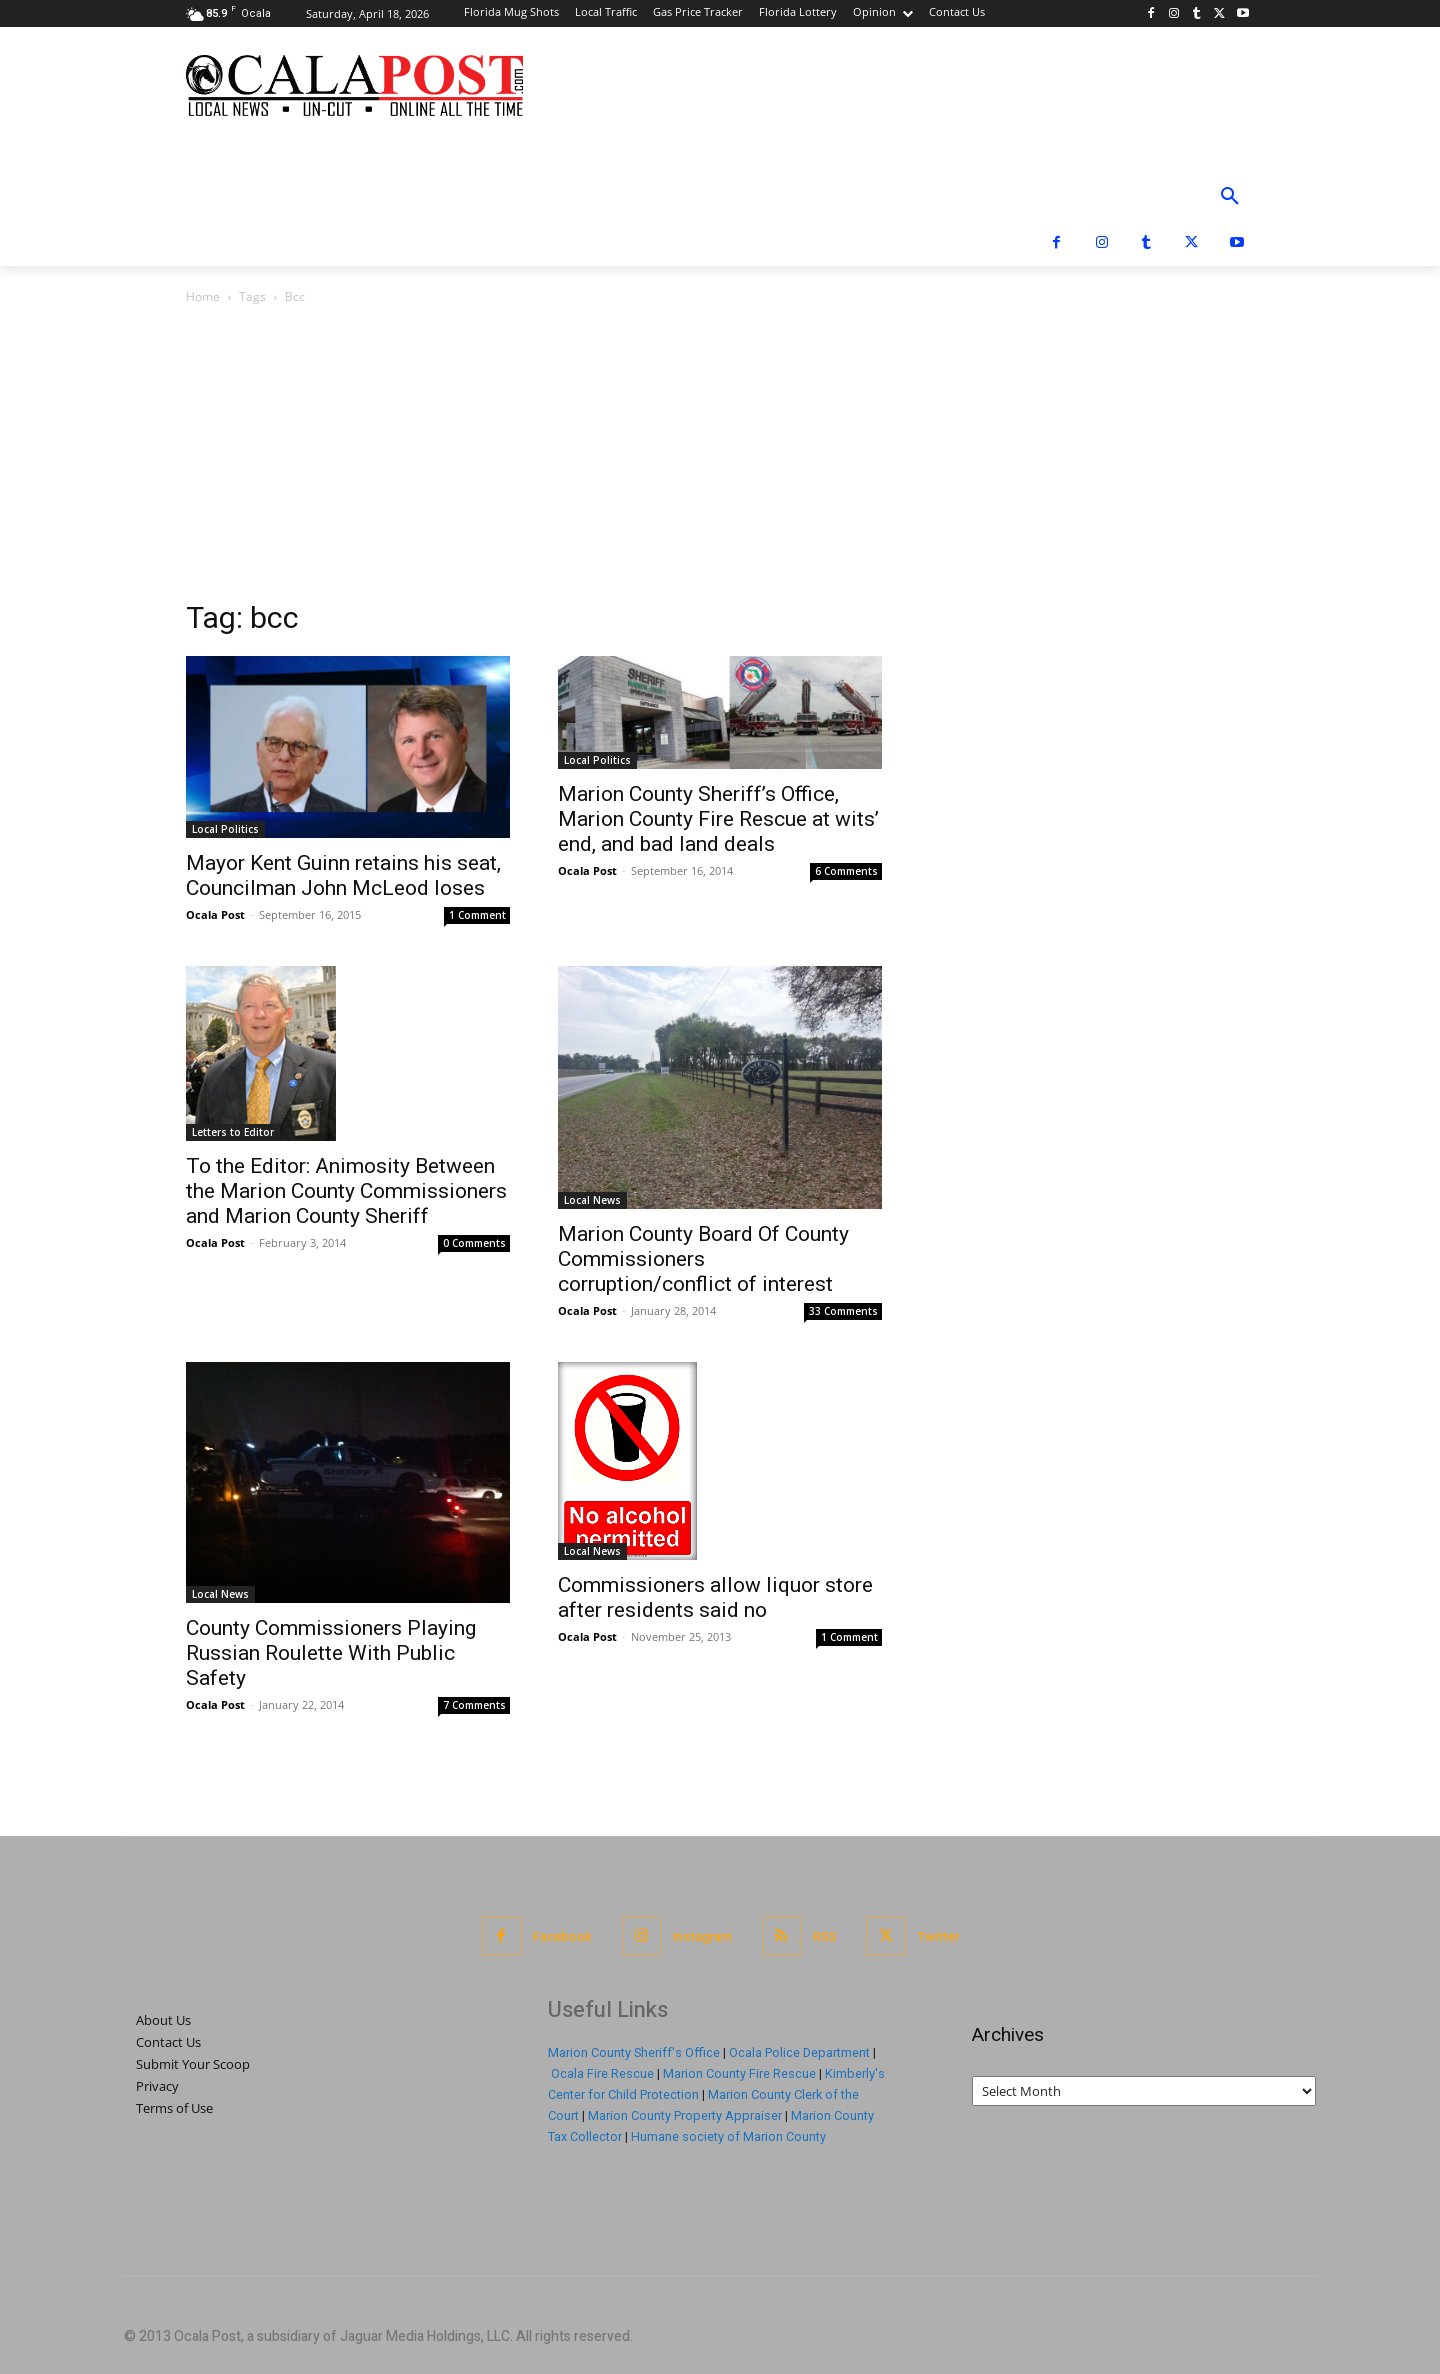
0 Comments (474, 1243)
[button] (1230, 197)
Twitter (938, 1936)
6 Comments (846, 871)
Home (203, 296)
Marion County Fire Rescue (739, 2073)
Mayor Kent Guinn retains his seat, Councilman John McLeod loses (343, 875)
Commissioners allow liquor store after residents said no (715, 1597)
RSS (825, 1936)
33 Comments (843, 1311)
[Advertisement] (720, 458)
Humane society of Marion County (728, 2136)
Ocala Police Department (799, 2052)
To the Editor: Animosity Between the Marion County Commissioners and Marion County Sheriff (346, 1191)
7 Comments (474, 1705)
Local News (592, 1200)
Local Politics (225, 829)
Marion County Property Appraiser (685, 2115)
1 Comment (477, 915)
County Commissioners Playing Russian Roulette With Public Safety (331, 1653)
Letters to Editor (233, 1132)
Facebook (562, 1936)
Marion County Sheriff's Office (634, 2052)
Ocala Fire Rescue (602, 2073)
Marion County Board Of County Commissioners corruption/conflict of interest (703, 1259)
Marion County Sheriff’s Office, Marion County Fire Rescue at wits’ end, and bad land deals (718, 819)
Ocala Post (215, 914)
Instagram (702, 1936)
